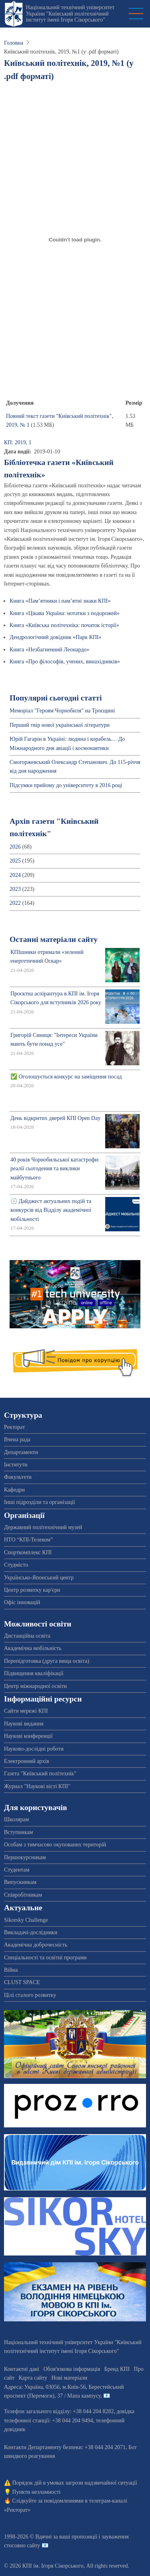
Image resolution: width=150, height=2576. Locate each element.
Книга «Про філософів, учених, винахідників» (65, 662)
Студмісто (16, 1565)
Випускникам (20, 1882)
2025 (15, 861)
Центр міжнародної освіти (35, 1686)
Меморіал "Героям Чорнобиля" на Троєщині (62, 711)
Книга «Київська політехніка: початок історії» (64, 625)
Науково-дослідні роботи (34, 1749)
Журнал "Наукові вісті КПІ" (37, 1786)
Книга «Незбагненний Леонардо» (49, 650)
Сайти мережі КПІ (26, 1711)
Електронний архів (26, 1761)
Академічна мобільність (33, 1648)
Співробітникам (23, 1895)
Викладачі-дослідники (30, 1932)
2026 (15, 847)
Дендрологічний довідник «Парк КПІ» (56, 637)
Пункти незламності (36, 2492)
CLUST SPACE (22, 1982)
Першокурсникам (25, 1857)
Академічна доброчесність (35, 1945)
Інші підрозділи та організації (39, 1502)
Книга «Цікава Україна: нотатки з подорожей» (65, 613)
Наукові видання (24, 1724)
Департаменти (21, 1452)
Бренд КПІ (117, 2369)
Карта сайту (33, 2378)
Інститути (16, 1465)
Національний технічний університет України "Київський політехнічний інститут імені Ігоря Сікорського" (70, 13)
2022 (15, 903)
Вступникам (18, 1832)
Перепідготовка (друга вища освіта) (46, 1661)
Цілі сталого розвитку (30, 1995)
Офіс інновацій (22, 1602)
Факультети (18, 1477)
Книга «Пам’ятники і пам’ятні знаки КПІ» (60, 601)
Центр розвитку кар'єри (32, 1590)
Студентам (16, 1870)
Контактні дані (21, 2369)
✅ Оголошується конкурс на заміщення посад (66, 1077)
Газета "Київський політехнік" (40, 1774)
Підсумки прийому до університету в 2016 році (66, 785)
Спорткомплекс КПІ (28, 1552)
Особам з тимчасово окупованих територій (55, 1845)
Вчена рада (17, 1439)
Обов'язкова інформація (71, 2369)
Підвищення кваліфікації (34, 1673)
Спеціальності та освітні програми (45, 1958)
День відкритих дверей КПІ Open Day (55, 1118)
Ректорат (14, 1427)
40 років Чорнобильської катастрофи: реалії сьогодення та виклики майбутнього (55, 1169)
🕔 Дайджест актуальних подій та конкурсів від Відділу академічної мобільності (50, 1210)
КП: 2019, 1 (18, 442)
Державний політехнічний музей (43, 1527)
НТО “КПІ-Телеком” (28, 1540)
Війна (11, 1970)
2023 (15, 889)
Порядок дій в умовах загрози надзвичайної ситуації (74, 2483)
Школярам (16, 1819)
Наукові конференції (28, 1736)
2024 (15, 875)
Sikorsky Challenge (26, 1920)
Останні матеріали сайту (54, 939)
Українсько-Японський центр (39, 1578)
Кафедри (14, 1490)
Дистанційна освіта (27, 1636)
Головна (13, 43)
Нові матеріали (69, 2378)
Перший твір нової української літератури (60, 725)
